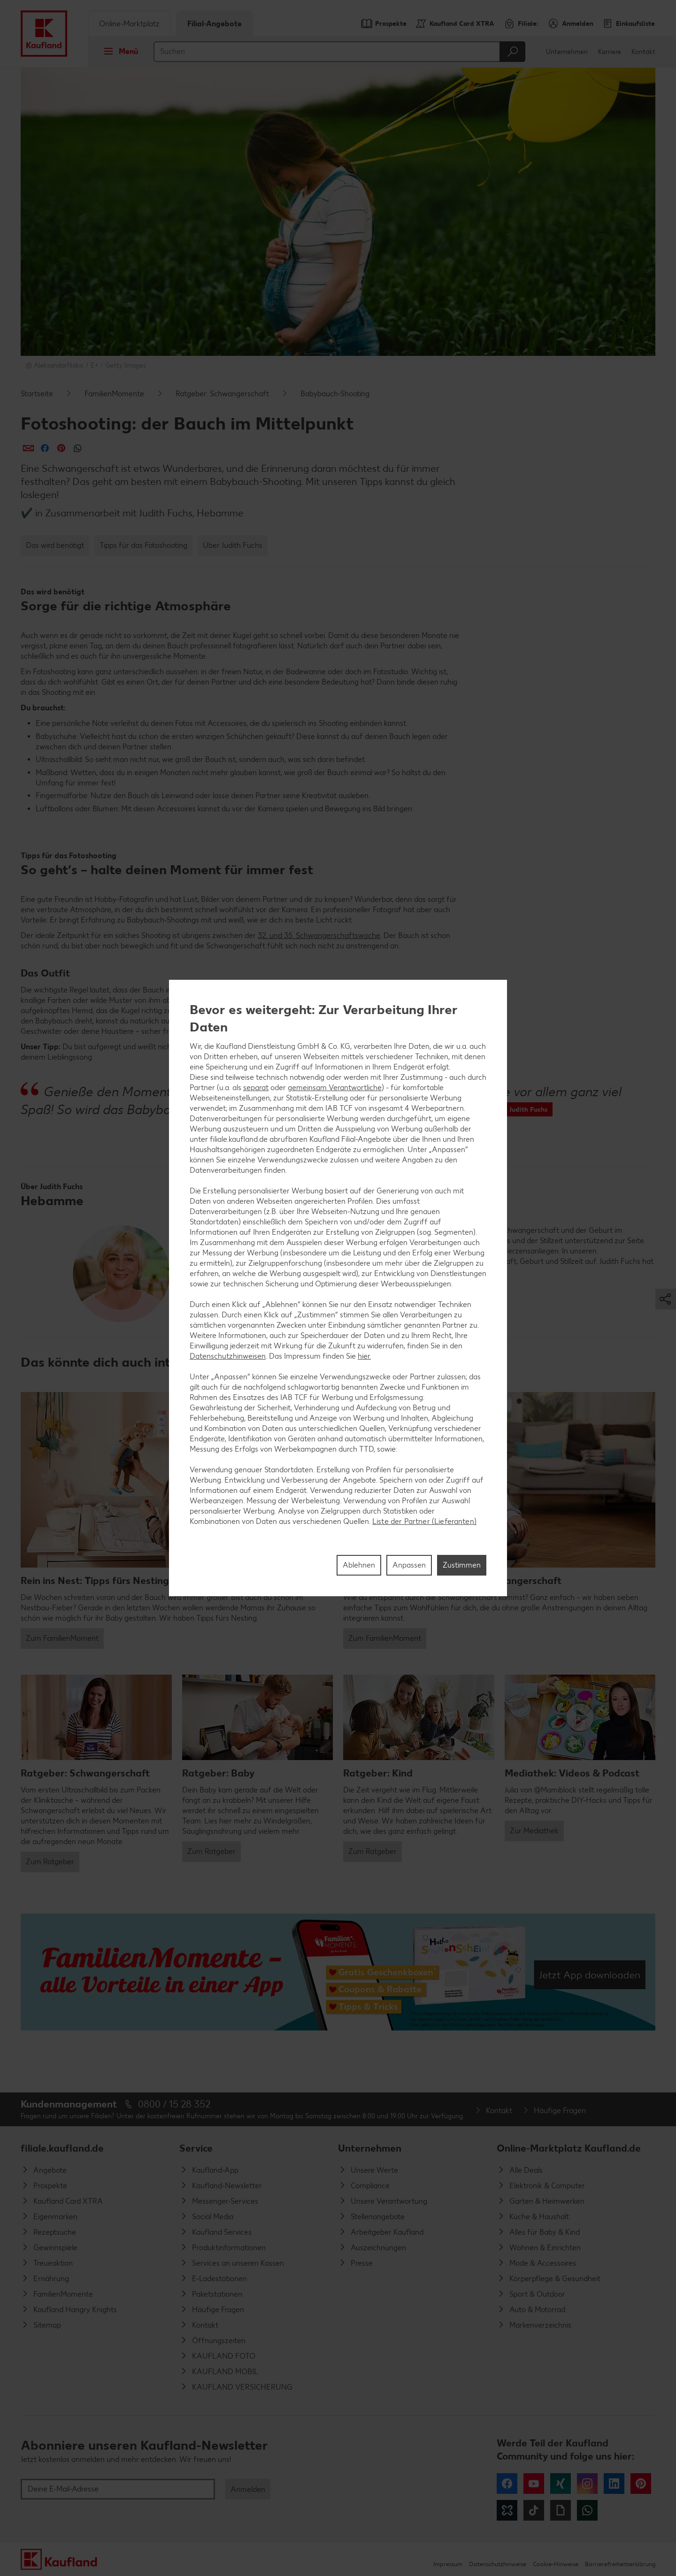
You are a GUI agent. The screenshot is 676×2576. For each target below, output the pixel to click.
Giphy (560, 2510)
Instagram (587, 2483)
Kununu (507, 2510)
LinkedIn (614, 2483)
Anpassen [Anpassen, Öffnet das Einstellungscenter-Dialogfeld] (409, 1565)
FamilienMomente (114, 393)
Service (196, 2148)
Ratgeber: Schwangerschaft (222, 393)
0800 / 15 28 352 (174, 2104)
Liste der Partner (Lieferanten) (424, 1521)
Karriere (609, 52)
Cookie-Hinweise (555, 2564)
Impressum (447, 2564)
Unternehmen (567, 52)
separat (256, 1087)
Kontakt (643, 52)
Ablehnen (359, 1565)
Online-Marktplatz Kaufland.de (569, 2148)
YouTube (533, 2483)
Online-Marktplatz (129, 23)
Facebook (507, 2483)
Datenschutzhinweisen (228, 1356)
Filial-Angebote (214, 23)
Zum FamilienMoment (62, 1638)
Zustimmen (462, 1565)
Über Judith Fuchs (232, 545)
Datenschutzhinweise (497, 2564)
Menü (118, 51)
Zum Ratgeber (50, 1861)
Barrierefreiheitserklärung (620, 2564)
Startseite (37, 393)
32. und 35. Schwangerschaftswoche (319, 935)
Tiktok (533, 2510)
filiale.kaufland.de (62, 2148)
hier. (364, 1356)
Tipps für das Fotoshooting (143, 545)
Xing (560, 2483)
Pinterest (640, 2483)
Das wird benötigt (55, 545)
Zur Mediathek (534, 1830)
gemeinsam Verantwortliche (335, 1087)
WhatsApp (587, 2510)
